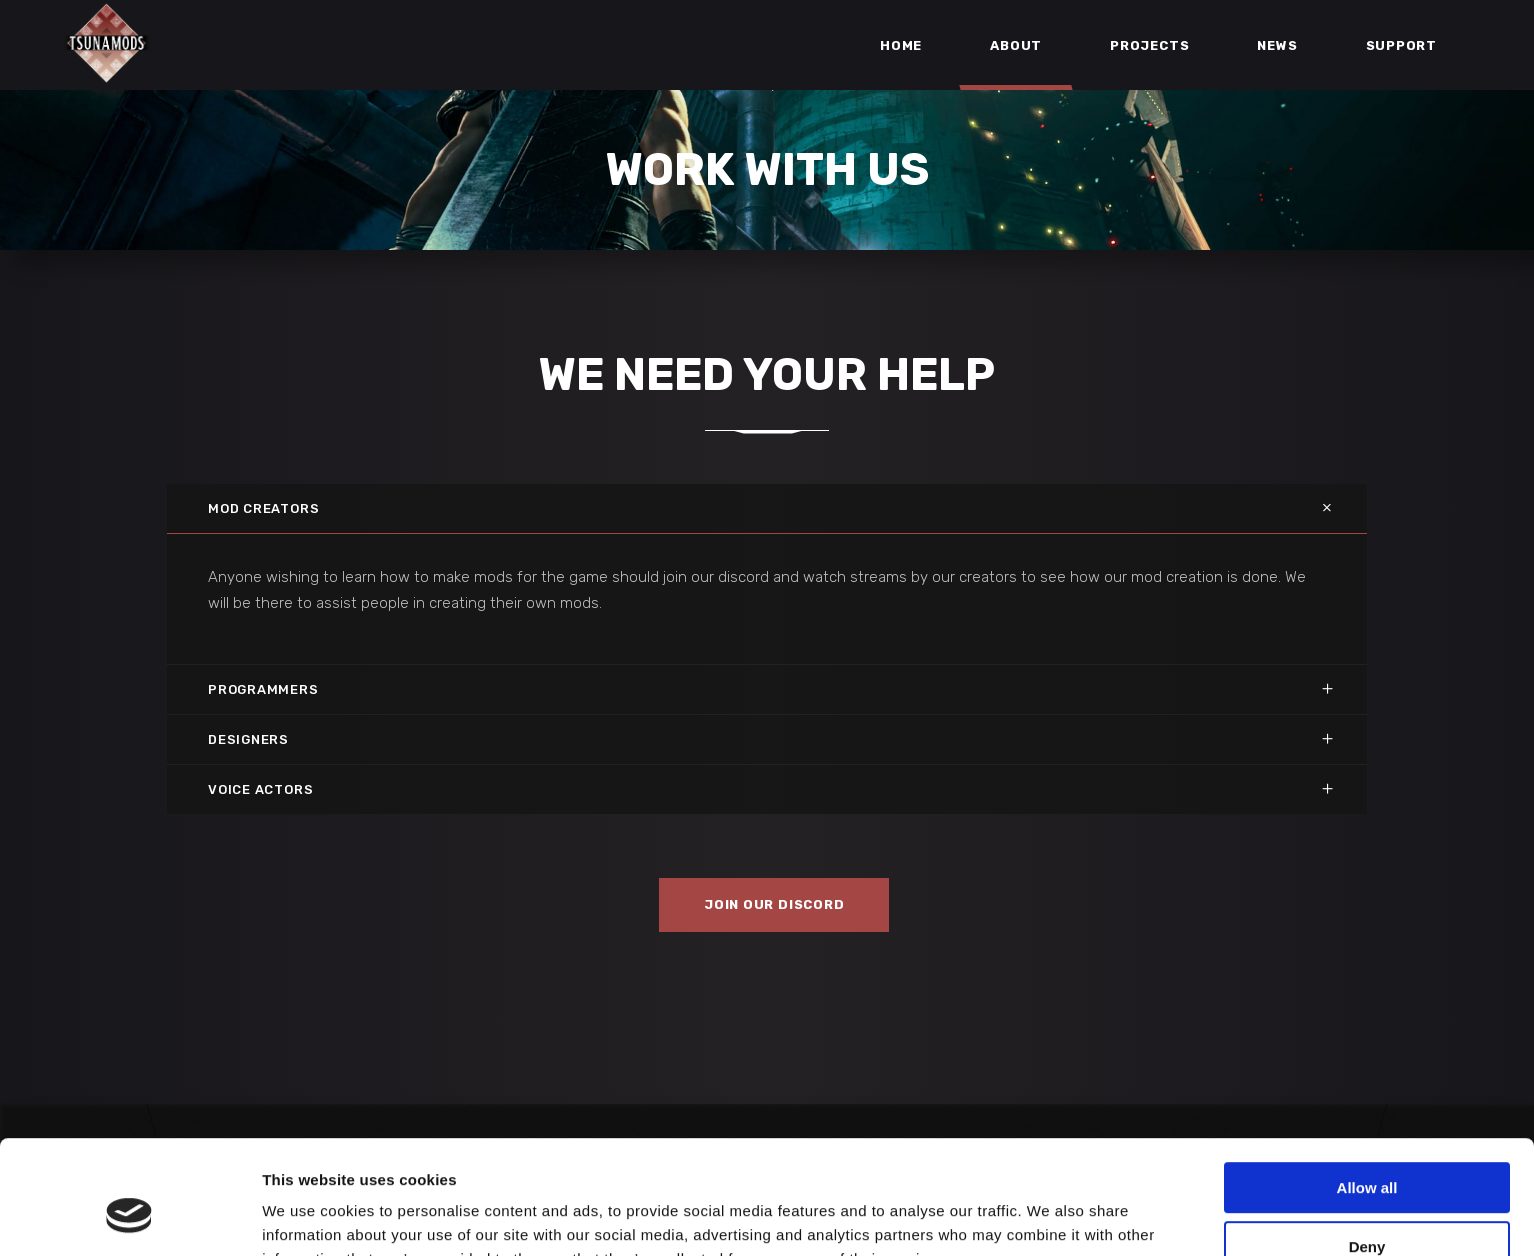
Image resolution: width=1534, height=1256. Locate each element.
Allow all (1367, 1090)
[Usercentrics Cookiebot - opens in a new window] (129, 1217)
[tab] (767, 508)
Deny (1367, 1148)
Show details (308, 1216)
